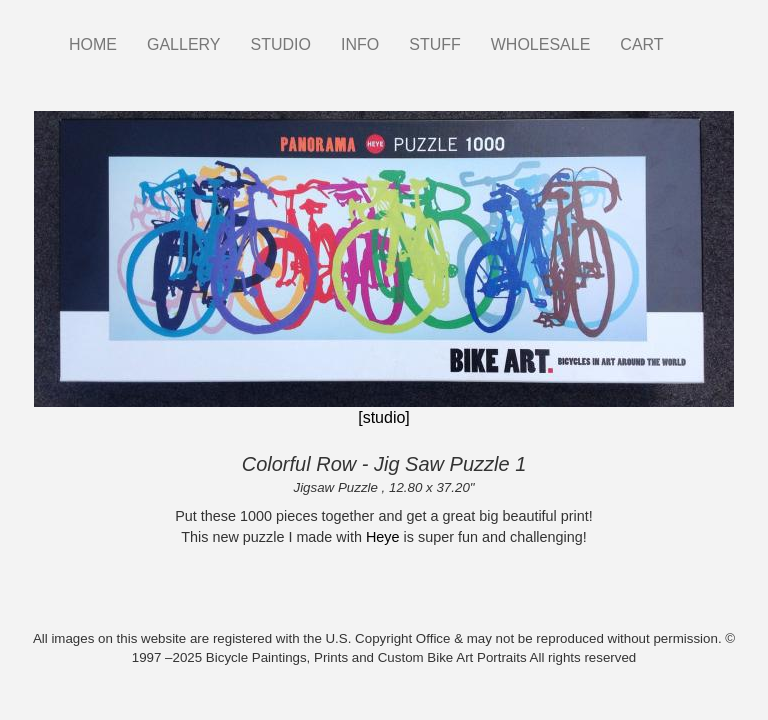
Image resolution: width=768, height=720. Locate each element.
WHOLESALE (541, 44)
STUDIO (281, 44)
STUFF (435, 44)
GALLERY (184, 44)
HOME (93, 44)
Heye (383, 537)
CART (641, 44)
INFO (360, 44)
